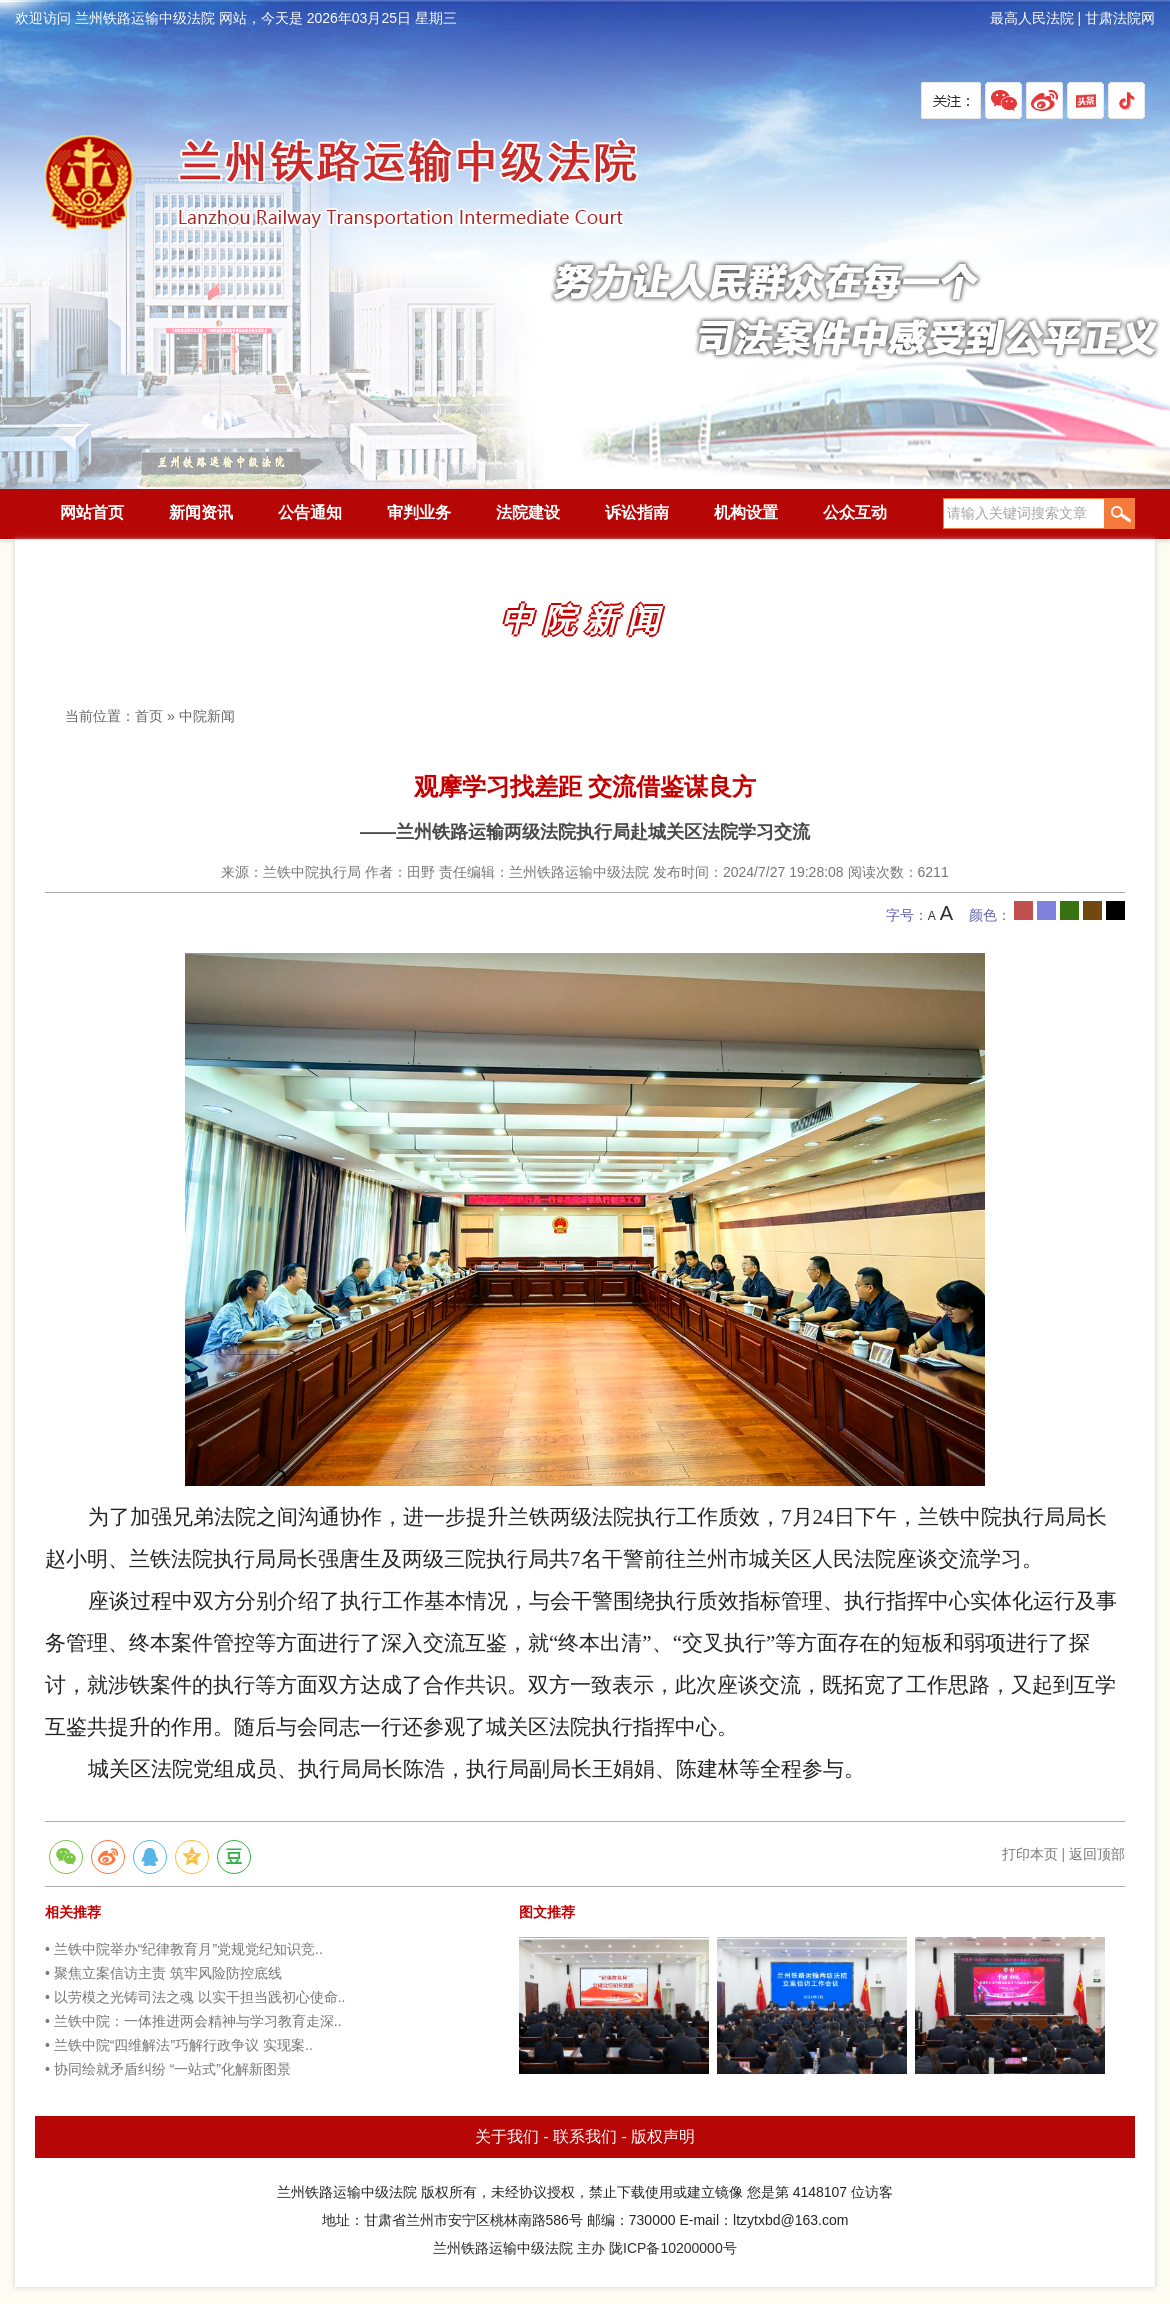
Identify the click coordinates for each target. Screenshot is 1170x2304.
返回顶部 (1097, 1854)
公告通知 (310, 512)
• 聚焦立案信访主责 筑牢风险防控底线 (163, 1973)
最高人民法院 (1032, 18)
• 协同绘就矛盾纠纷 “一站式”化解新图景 (168, 2069)
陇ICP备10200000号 (673, 2248)
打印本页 (1030, 1854)
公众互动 (855, 512)
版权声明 (663, 2136)
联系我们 (585, 2136)
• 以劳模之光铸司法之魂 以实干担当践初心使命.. (195, 1997)
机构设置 (746, 512)
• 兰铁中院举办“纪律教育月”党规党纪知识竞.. (184, 1949)
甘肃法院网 (1120, 18)
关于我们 (507, 2136)
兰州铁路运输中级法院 (340, 183)
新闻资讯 (201, 512)
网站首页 (92, 512)
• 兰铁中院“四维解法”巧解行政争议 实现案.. (179, 2045)
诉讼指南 (637, 512)
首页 (149, 716)
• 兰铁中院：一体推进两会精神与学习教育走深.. (193, 2021)
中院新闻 (207, 716)
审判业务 (419, 512)
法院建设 (528, 512)
